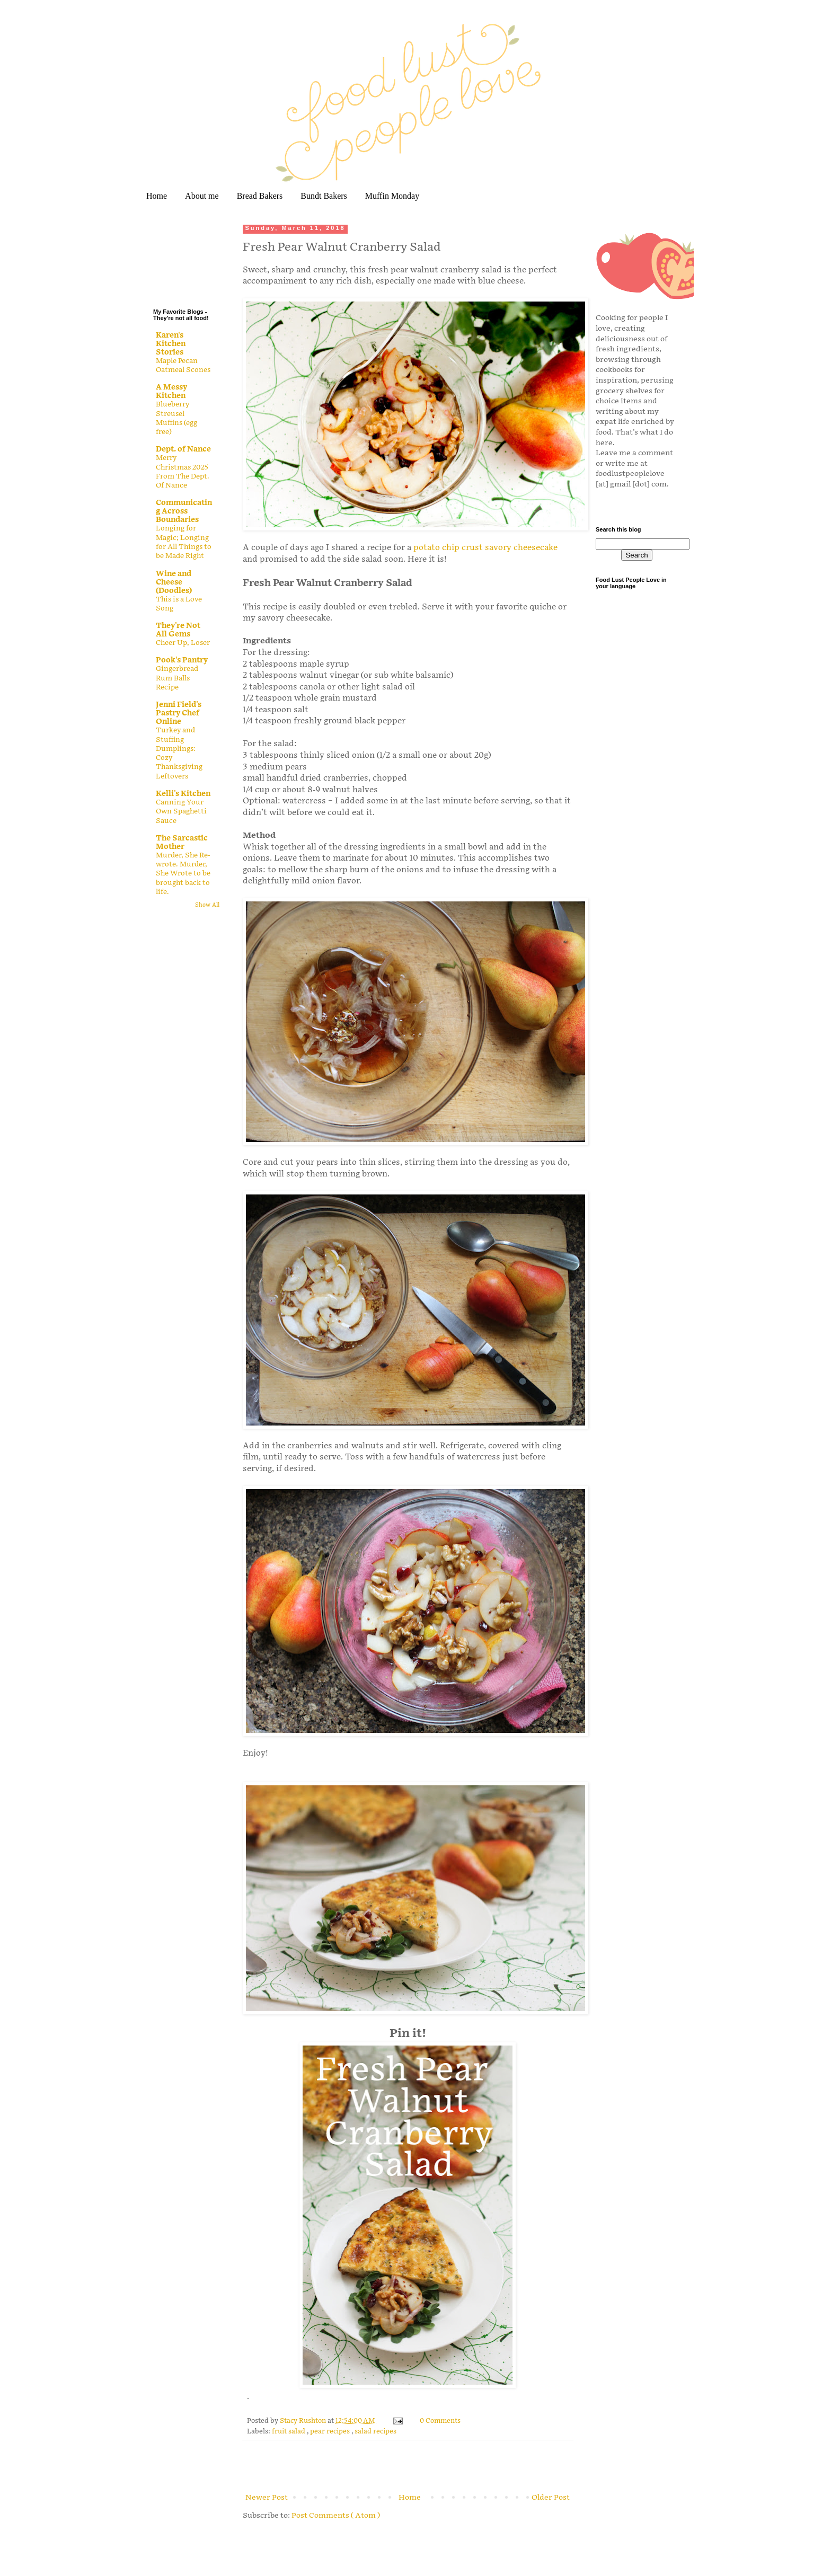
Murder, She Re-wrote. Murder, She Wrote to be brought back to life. (183, 873)
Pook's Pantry (182, 660)
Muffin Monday (392, 195)
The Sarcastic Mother (182, 842)
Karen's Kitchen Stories (170, 344)
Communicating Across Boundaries (184, 511)
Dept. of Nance (183, 449)
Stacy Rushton (304, 2421)
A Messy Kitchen (171, 391)
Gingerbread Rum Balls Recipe (177, 678)
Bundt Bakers (323, 195)
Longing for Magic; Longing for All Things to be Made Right (183, 542)
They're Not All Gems (178, 630)
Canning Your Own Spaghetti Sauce (181, 811)
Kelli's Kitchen (183, 793)
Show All (207, 905)
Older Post (551, 2497)
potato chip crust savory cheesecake (485, 548)
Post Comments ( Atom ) (335, 2515)
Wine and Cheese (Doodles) (174, 582)
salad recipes (375, 2432)
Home (156, 195)
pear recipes (330, 2432)
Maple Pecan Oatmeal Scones (183, 365)
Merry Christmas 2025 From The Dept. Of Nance (182, 472)
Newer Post (266, 2497)
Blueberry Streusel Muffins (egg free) (176, 418)
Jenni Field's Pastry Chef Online (178, 713)
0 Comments (440, 2421)
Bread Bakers (260, 195)
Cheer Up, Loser (183, 643)
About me (202, 195)
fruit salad (289, 2432)
